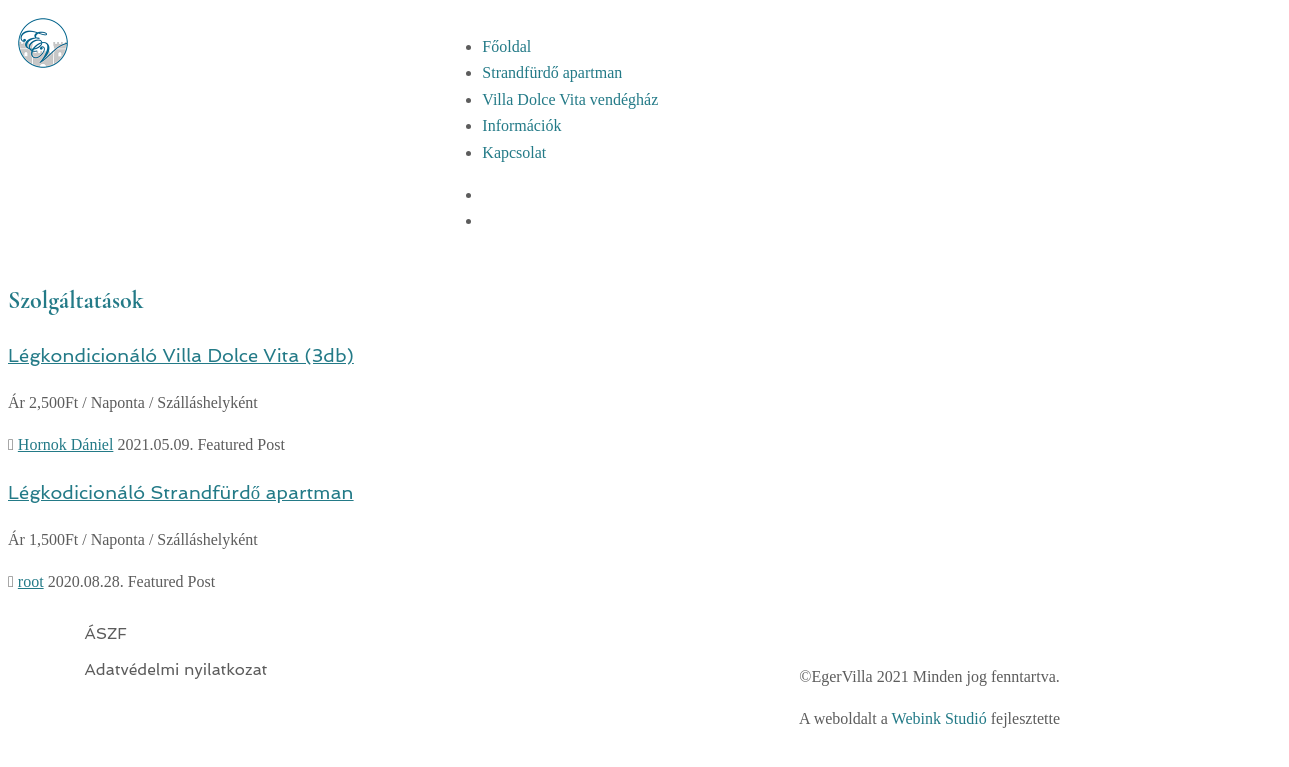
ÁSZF (106, 633)
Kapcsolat (514, 152)
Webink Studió (939, 718)
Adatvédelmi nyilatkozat (176, 669)
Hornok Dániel (66, 444)
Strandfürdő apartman (552, 72)
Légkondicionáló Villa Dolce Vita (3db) (181, 355)
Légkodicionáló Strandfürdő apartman (181, 492)
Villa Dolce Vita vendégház (570, 99)
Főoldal (506, 46)
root (31, 581)
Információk (521, 125)
